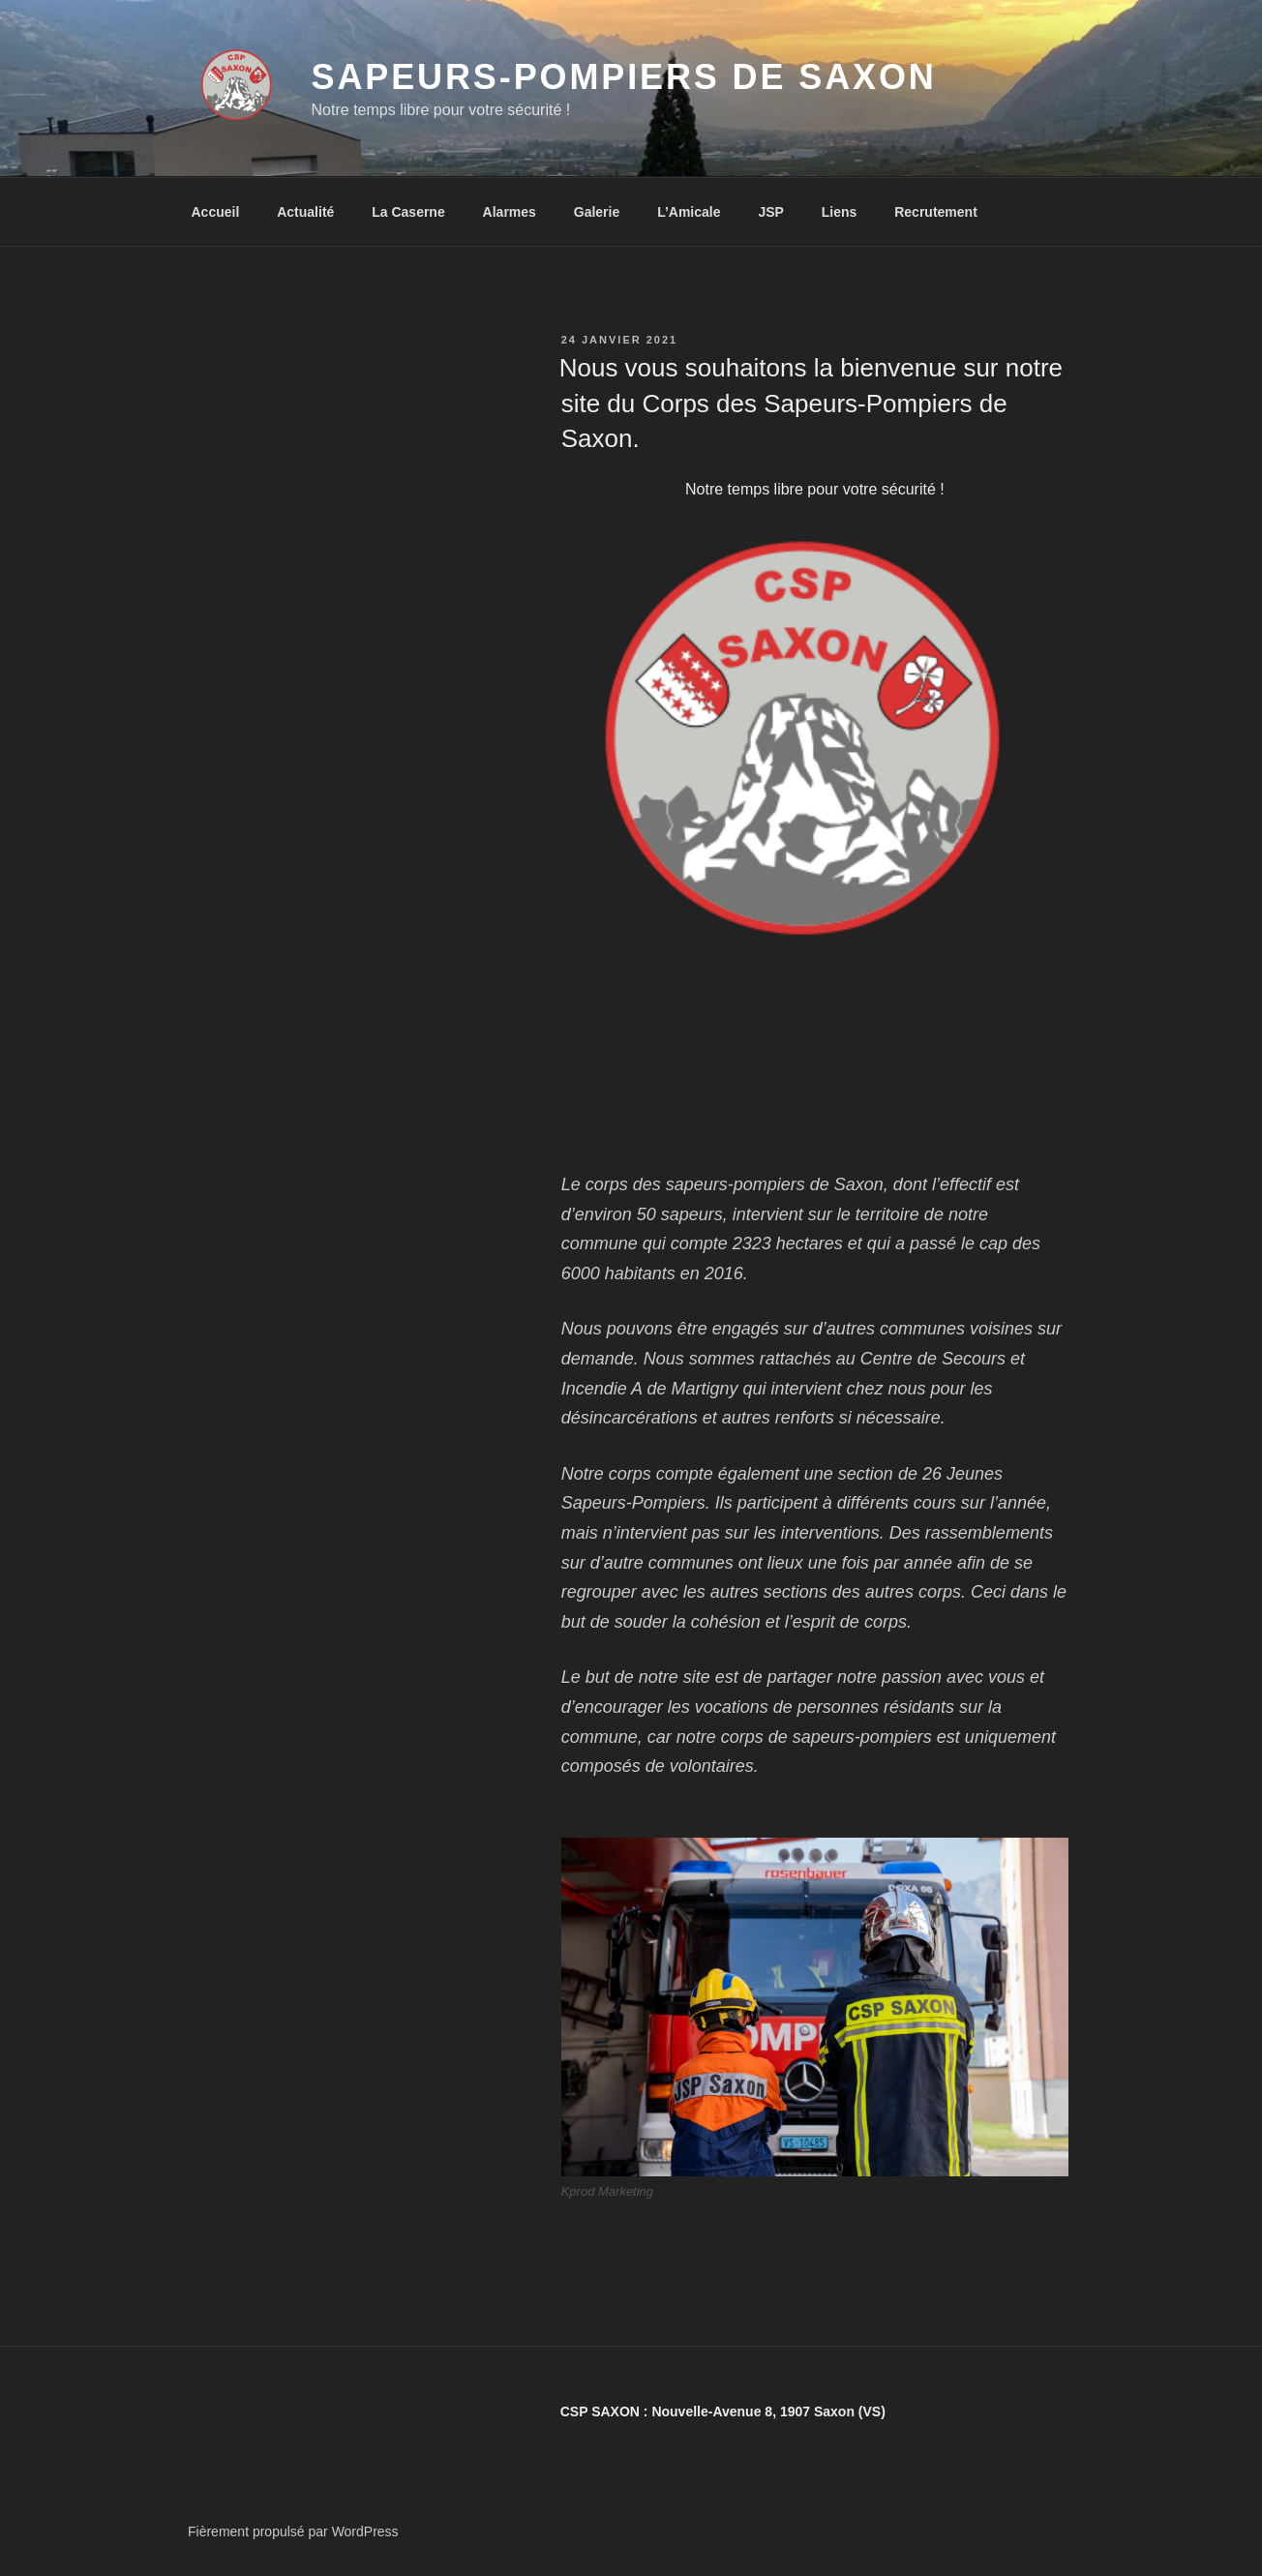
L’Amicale (688, 212)
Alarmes (509, 212)
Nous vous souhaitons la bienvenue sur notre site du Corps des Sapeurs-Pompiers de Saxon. (811, 403)
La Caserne (408, 212)
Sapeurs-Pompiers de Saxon (624, 77)
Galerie (596, 212)
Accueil (216, 212)
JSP (770, 212)
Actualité (305, 212)
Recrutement (935, 212)
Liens (839, 212)
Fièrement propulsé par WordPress (293, 2531)
